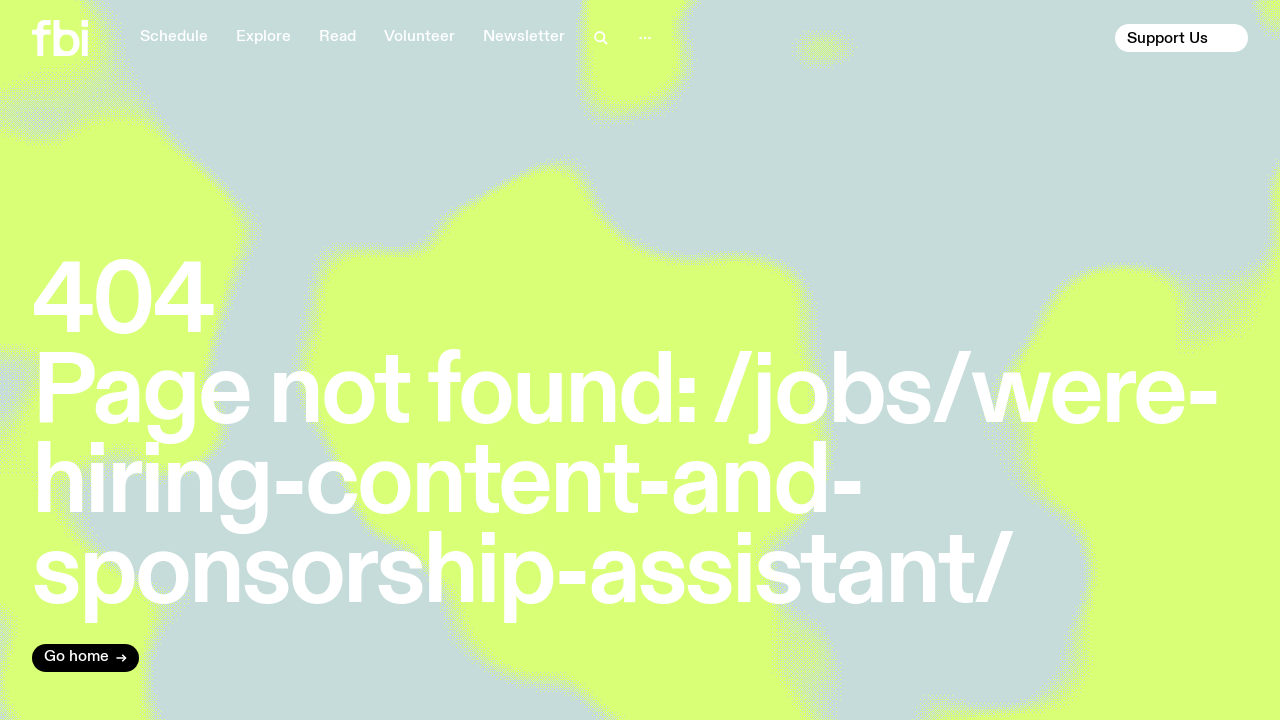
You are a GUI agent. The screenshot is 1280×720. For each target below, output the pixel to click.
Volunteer (419, 37)
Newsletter (524, 37)
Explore (263, 37)
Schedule (174, 37)
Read (337, 37)
